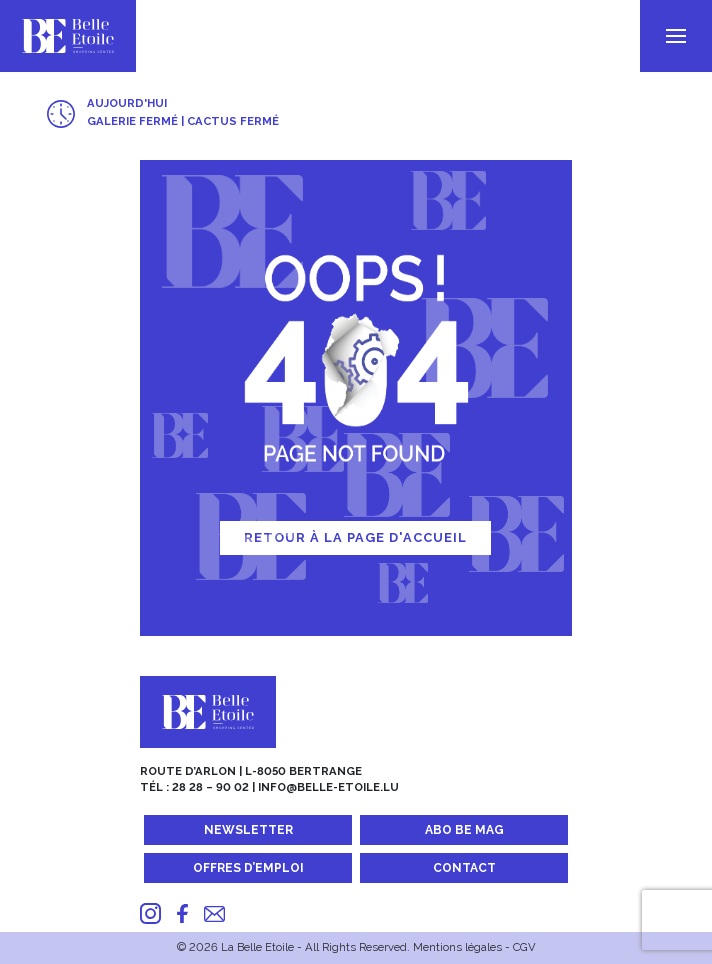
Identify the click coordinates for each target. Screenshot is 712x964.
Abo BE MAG (464, 830)
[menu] (676, 36)
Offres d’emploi (248, 868)
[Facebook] (182, 913)
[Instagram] (150, 913)
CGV (524, 947)
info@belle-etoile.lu (328, 787)
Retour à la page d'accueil (355, 537)
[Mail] (214, 913)
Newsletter (248, 830)
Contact (464, 868)
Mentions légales (457, 947)
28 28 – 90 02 (210, 787)
